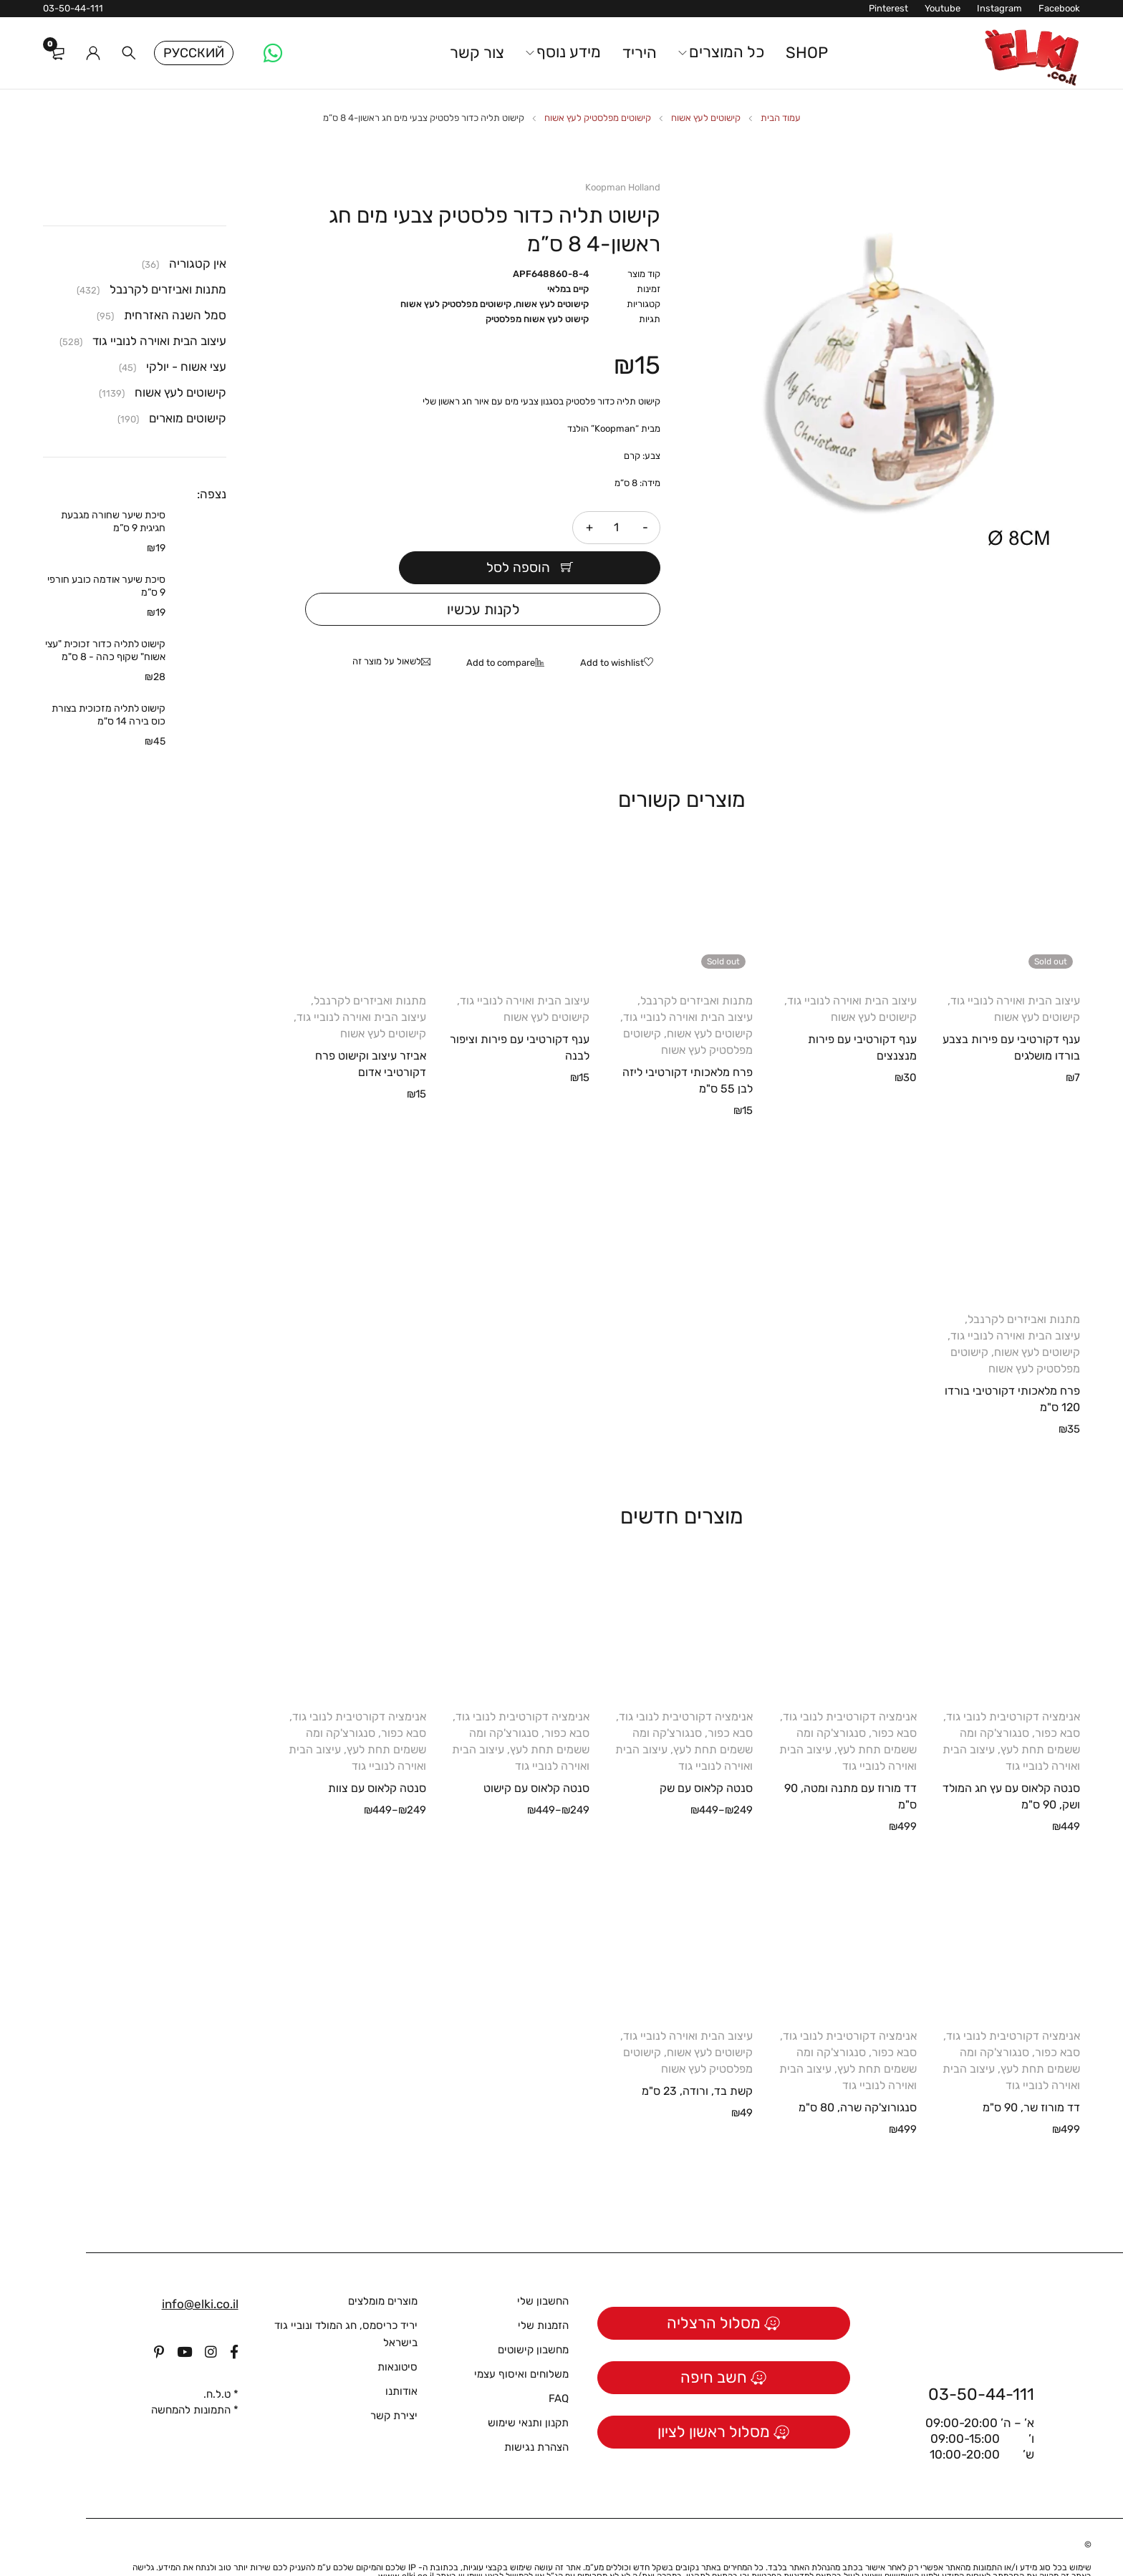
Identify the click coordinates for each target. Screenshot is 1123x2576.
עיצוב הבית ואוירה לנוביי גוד (1015, 967)
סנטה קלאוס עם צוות (377, 1755)
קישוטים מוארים (187, 418)
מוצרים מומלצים (383, 2268)
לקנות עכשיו (483, 576)
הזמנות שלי (543, 2292)
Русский (193, 53)
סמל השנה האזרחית (175, 315)
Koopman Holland (622, 187)
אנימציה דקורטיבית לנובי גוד (1013, 1683)
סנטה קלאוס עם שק (706, 1755)
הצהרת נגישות (536, 2414)
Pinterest (888, 8)
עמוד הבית (781, 117)
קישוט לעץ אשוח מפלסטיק (537, 319)
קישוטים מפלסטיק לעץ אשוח (597, 117)
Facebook (1059, 8)
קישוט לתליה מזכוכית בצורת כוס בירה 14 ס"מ (108, 714)
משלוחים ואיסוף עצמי (521, 2341)
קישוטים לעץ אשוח (706, 117)
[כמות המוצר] (617, 527)
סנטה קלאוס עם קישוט (536, 1755)
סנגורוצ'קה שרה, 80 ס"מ (858, 2074)
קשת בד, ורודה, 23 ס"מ (697, 2058)
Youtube (942, 8)
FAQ (559, 2365)
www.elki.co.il (406, 2543)
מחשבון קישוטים (533, 2316)
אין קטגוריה (197, 263)
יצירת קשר (394, 2382)
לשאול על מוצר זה (386, 628)
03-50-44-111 (73, 8)
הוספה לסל (435, 527)
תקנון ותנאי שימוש (528, 2389)
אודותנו (401, 2358)
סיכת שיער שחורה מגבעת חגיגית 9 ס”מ (113, 521)
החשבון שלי (543, 2268)
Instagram (999, 8)
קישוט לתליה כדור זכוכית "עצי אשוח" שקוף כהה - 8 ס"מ (105, 650)
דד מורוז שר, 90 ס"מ (1031, 2074)
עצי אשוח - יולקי (186, 366)
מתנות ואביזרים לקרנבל (696, 967)
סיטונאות (397, 2334)
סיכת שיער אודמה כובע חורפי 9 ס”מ (106, 586)
